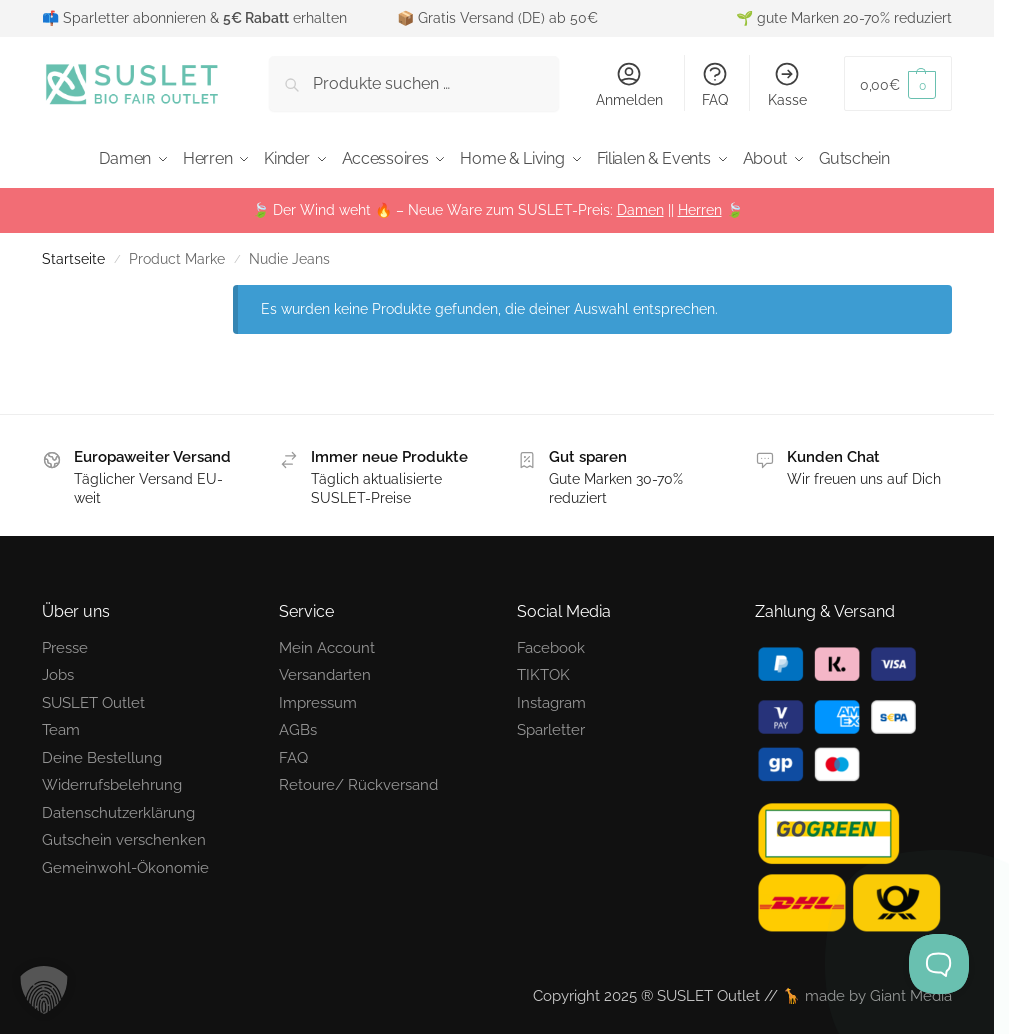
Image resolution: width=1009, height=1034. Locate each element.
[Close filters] (184, 291)
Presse (65, 643)
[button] (898, 83)
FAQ (715, 84)
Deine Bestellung (102, 753)
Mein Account (327, 643)
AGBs (298, 725)
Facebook (551, 643)
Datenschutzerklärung (118, 808)
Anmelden (629, 84)
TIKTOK (543, 670)
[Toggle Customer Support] (939, 964)
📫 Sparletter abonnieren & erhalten (194, 18)
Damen (640, 205)
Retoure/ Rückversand (358, 780)
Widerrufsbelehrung (112, 780)
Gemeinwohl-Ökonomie (125, 863)
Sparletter (551, 725)
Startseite (73, 254)
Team (61, 725)
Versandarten (325, 670)
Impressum (318, 698)
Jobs (58, 670)
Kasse (787, 84)
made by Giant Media (878, 991)
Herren (700, 205)
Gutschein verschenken (124, 835)
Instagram (551, 698)
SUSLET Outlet (93, 698)
